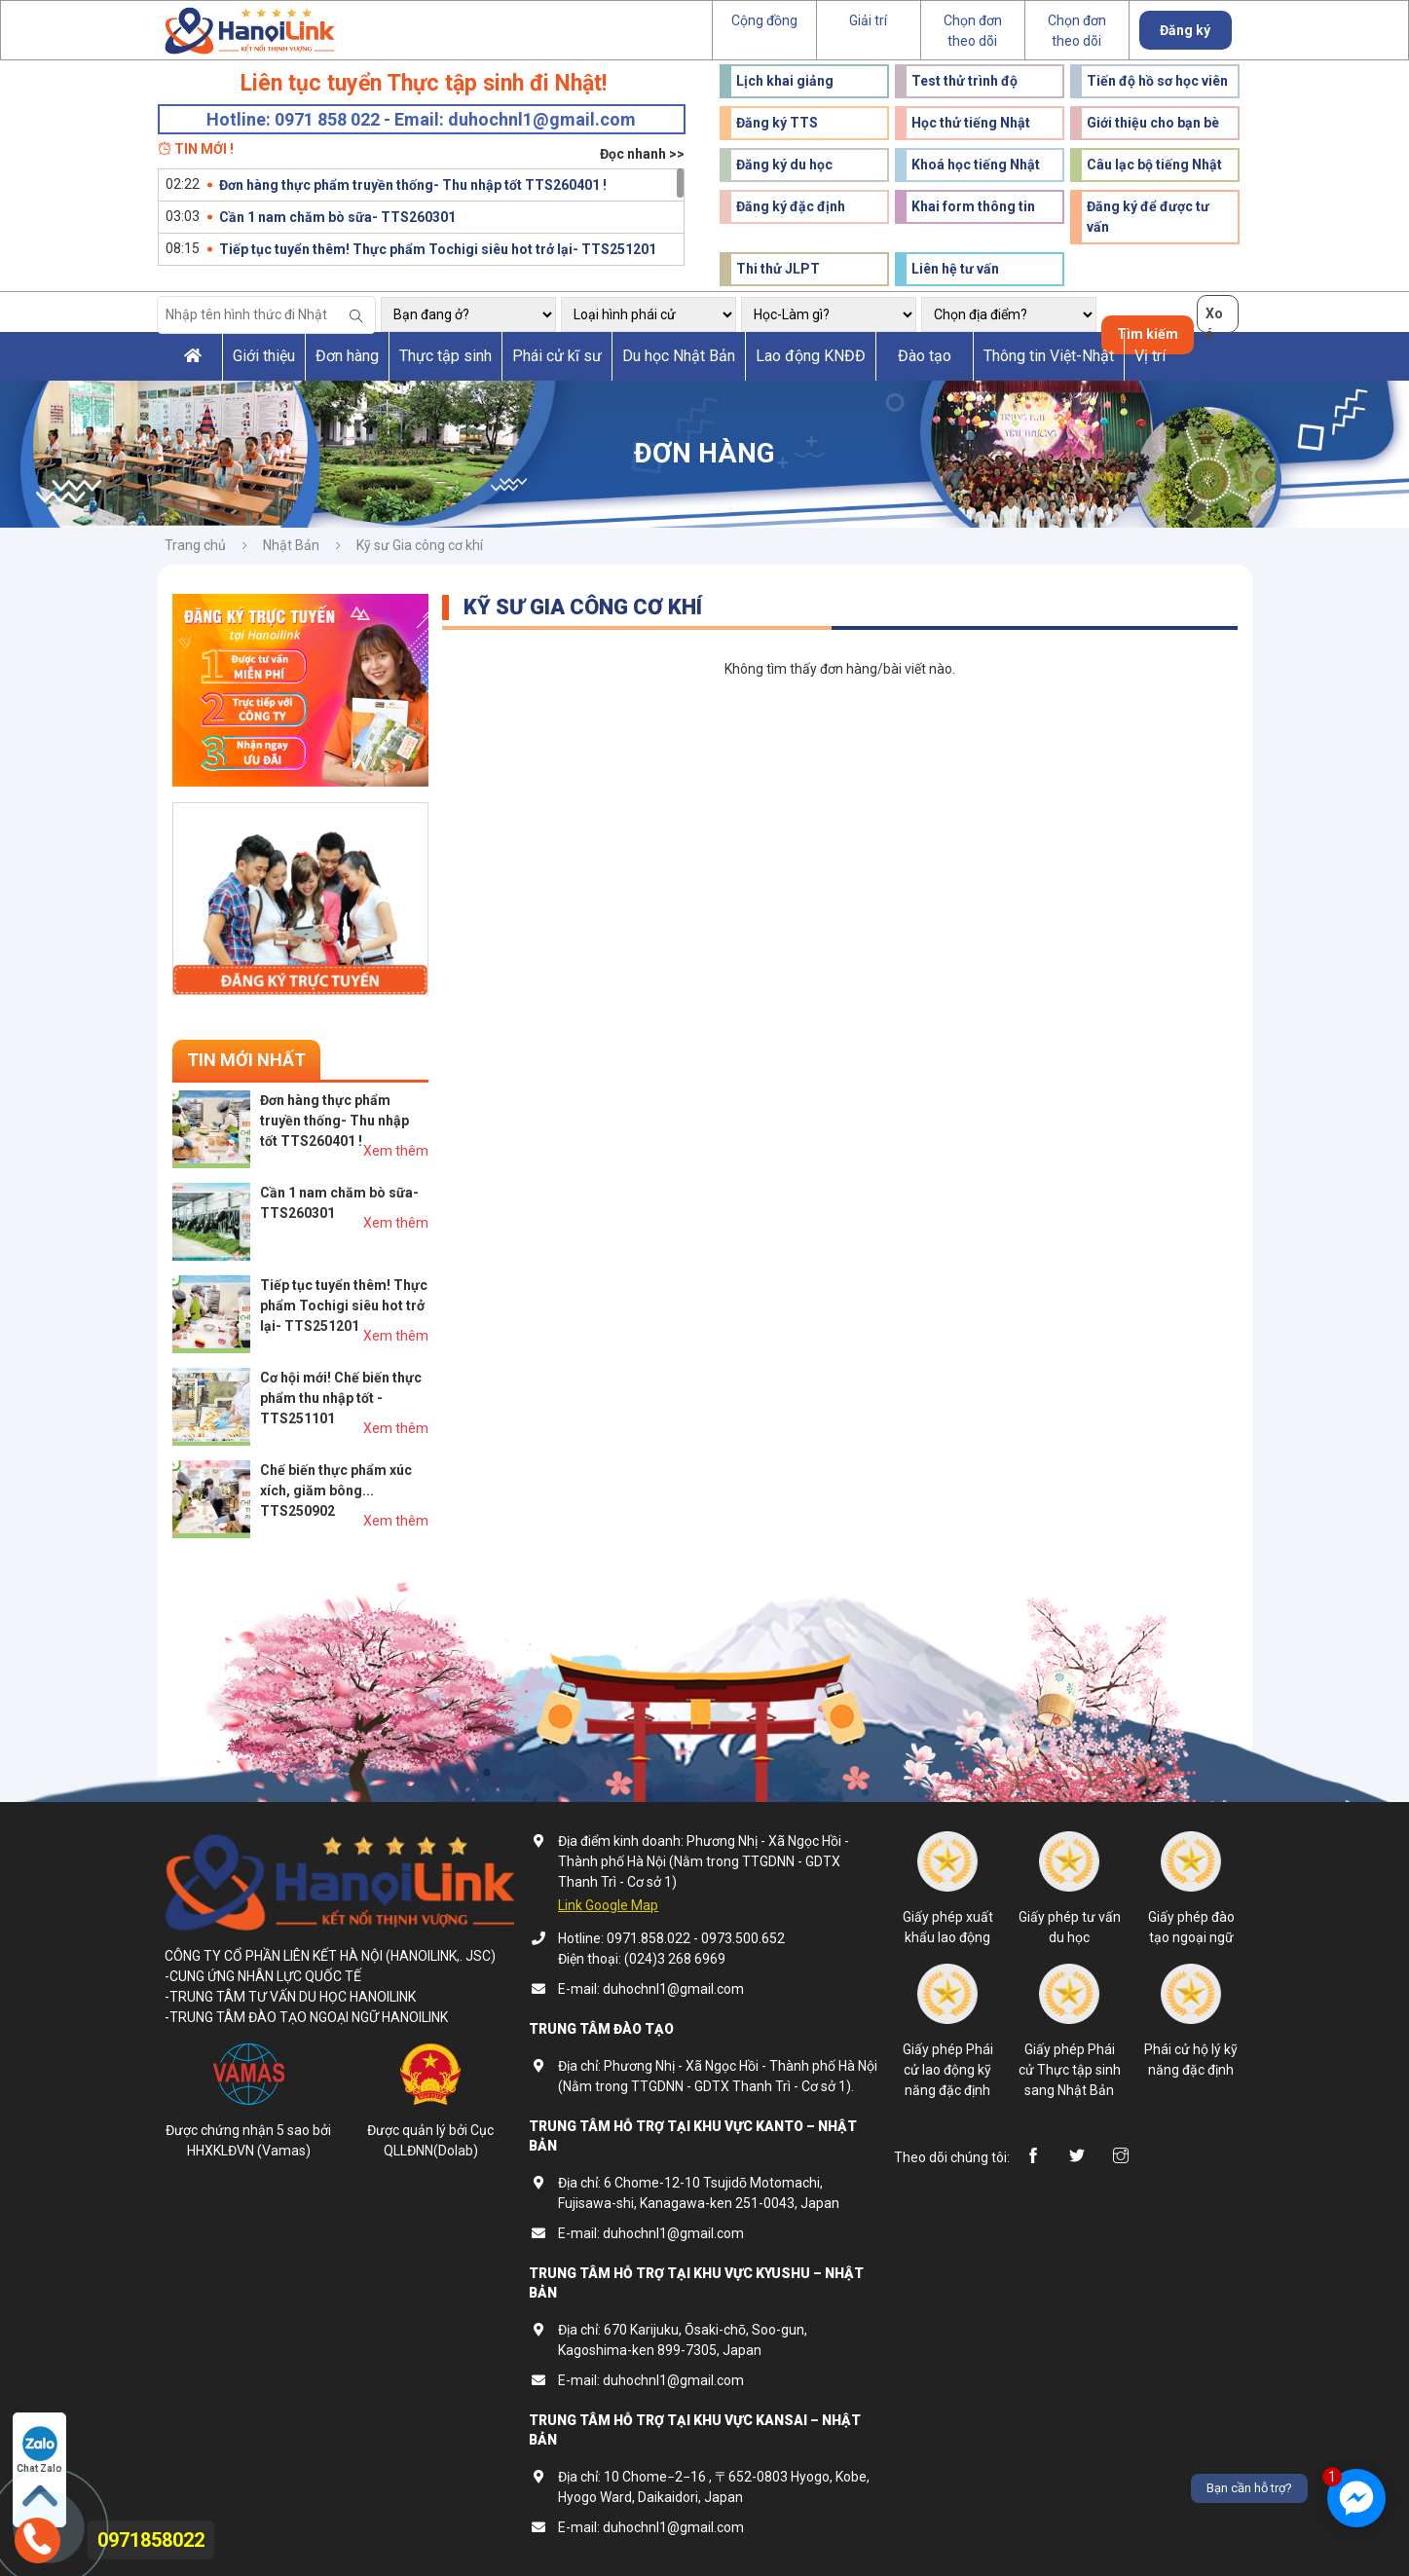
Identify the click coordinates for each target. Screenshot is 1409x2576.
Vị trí (1150, 356)
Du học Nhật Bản (678, 356)
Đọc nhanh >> (642, 154)
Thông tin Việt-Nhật (1048, 356)
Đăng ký (1185, 30)
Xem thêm (395, 1151)
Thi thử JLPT (778, 268)
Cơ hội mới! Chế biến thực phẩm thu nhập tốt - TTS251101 (341, 1398)
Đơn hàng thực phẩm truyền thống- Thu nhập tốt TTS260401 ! (413, 185)
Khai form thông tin (973, 206)
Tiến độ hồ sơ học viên (1157, 81)
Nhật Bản (291, 545)
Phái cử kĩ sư (557, 356)
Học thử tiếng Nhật (970, 122)
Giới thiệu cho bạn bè (1153, 122)
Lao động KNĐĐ (811, 356)
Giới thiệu (264, 356)
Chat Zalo (39, 2450)
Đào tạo (924, 356)
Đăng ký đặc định (790, 206)
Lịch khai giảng (785, 81)
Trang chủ (195, 545)
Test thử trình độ (964, 81)
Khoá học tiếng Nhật (975, 164)
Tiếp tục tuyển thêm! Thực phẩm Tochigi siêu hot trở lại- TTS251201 (437, 249)
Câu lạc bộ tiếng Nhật (1154, 164)
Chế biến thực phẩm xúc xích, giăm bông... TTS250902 (336, 1490)
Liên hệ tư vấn (955, 268)
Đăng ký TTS (777, 122)
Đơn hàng (347, 356)
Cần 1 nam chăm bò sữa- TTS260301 (337, 217)
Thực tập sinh (445, 356)
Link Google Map (608, 1905)
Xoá (1214, 319)
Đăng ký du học (784, 164)
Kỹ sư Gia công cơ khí (419, 545)
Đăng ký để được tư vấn (1148, 217)
